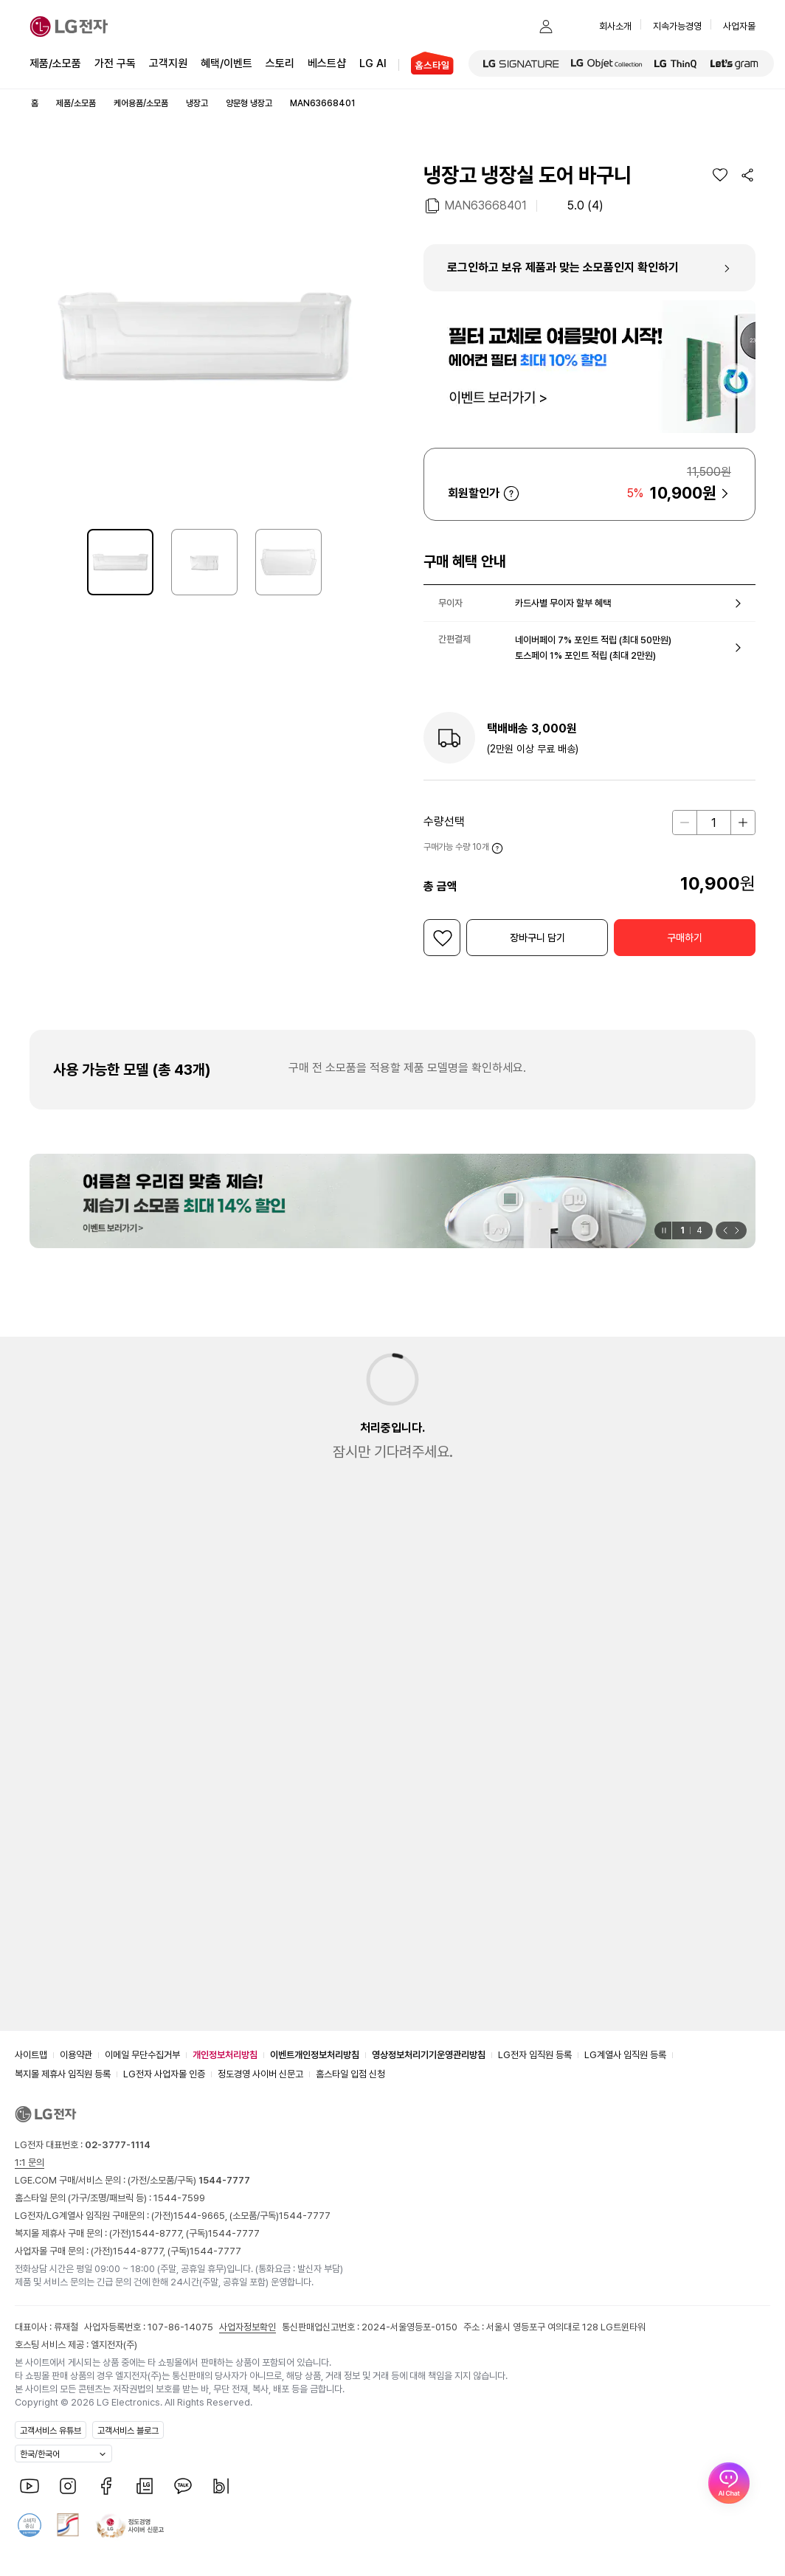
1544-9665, (201, 2215)
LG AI (373, 62)
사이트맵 (31, 2054)
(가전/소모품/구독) (187, 2180)
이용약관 (76, 2054)
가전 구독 (115, 63)
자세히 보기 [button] (511, 493)
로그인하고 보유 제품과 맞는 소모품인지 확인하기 (563, 267)
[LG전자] (69, 26)
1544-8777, (158, 2233)
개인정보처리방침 (225, 2054)
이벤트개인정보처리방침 (314, 2054)
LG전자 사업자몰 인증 (164, 2074)
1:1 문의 (29, 2162)
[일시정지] (662, 1230)
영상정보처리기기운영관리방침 (428, 2054)
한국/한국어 (40, 2454)
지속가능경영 (677, 26)
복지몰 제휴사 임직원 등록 (63, 2074)
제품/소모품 (55, 63)
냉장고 (197, 103)
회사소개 (615, 26)
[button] (516, 26)
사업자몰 (739, 26)
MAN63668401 (485, 204)
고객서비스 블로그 (128, 2431)
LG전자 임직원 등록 (535, 2054)
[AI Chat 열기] (729, 2520)
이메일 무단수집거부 (142, 2054)
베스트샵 (327, 62)
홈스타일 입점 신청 (350, 2074)
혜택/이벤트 (226, 62)
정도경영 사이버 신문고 (260, 2074)
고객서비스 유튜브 (50, 2431)
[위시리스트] (720, 175)
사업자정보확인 (247, 2327)
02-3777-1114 (118, 2144)
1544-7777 (305, 2215)
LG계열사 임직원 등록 (625, 2054)
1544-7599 (179, 2197)
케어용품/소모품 (141, 103)
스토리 (280, 62)
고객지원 (168, 62)
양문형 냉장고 (249, 103)
